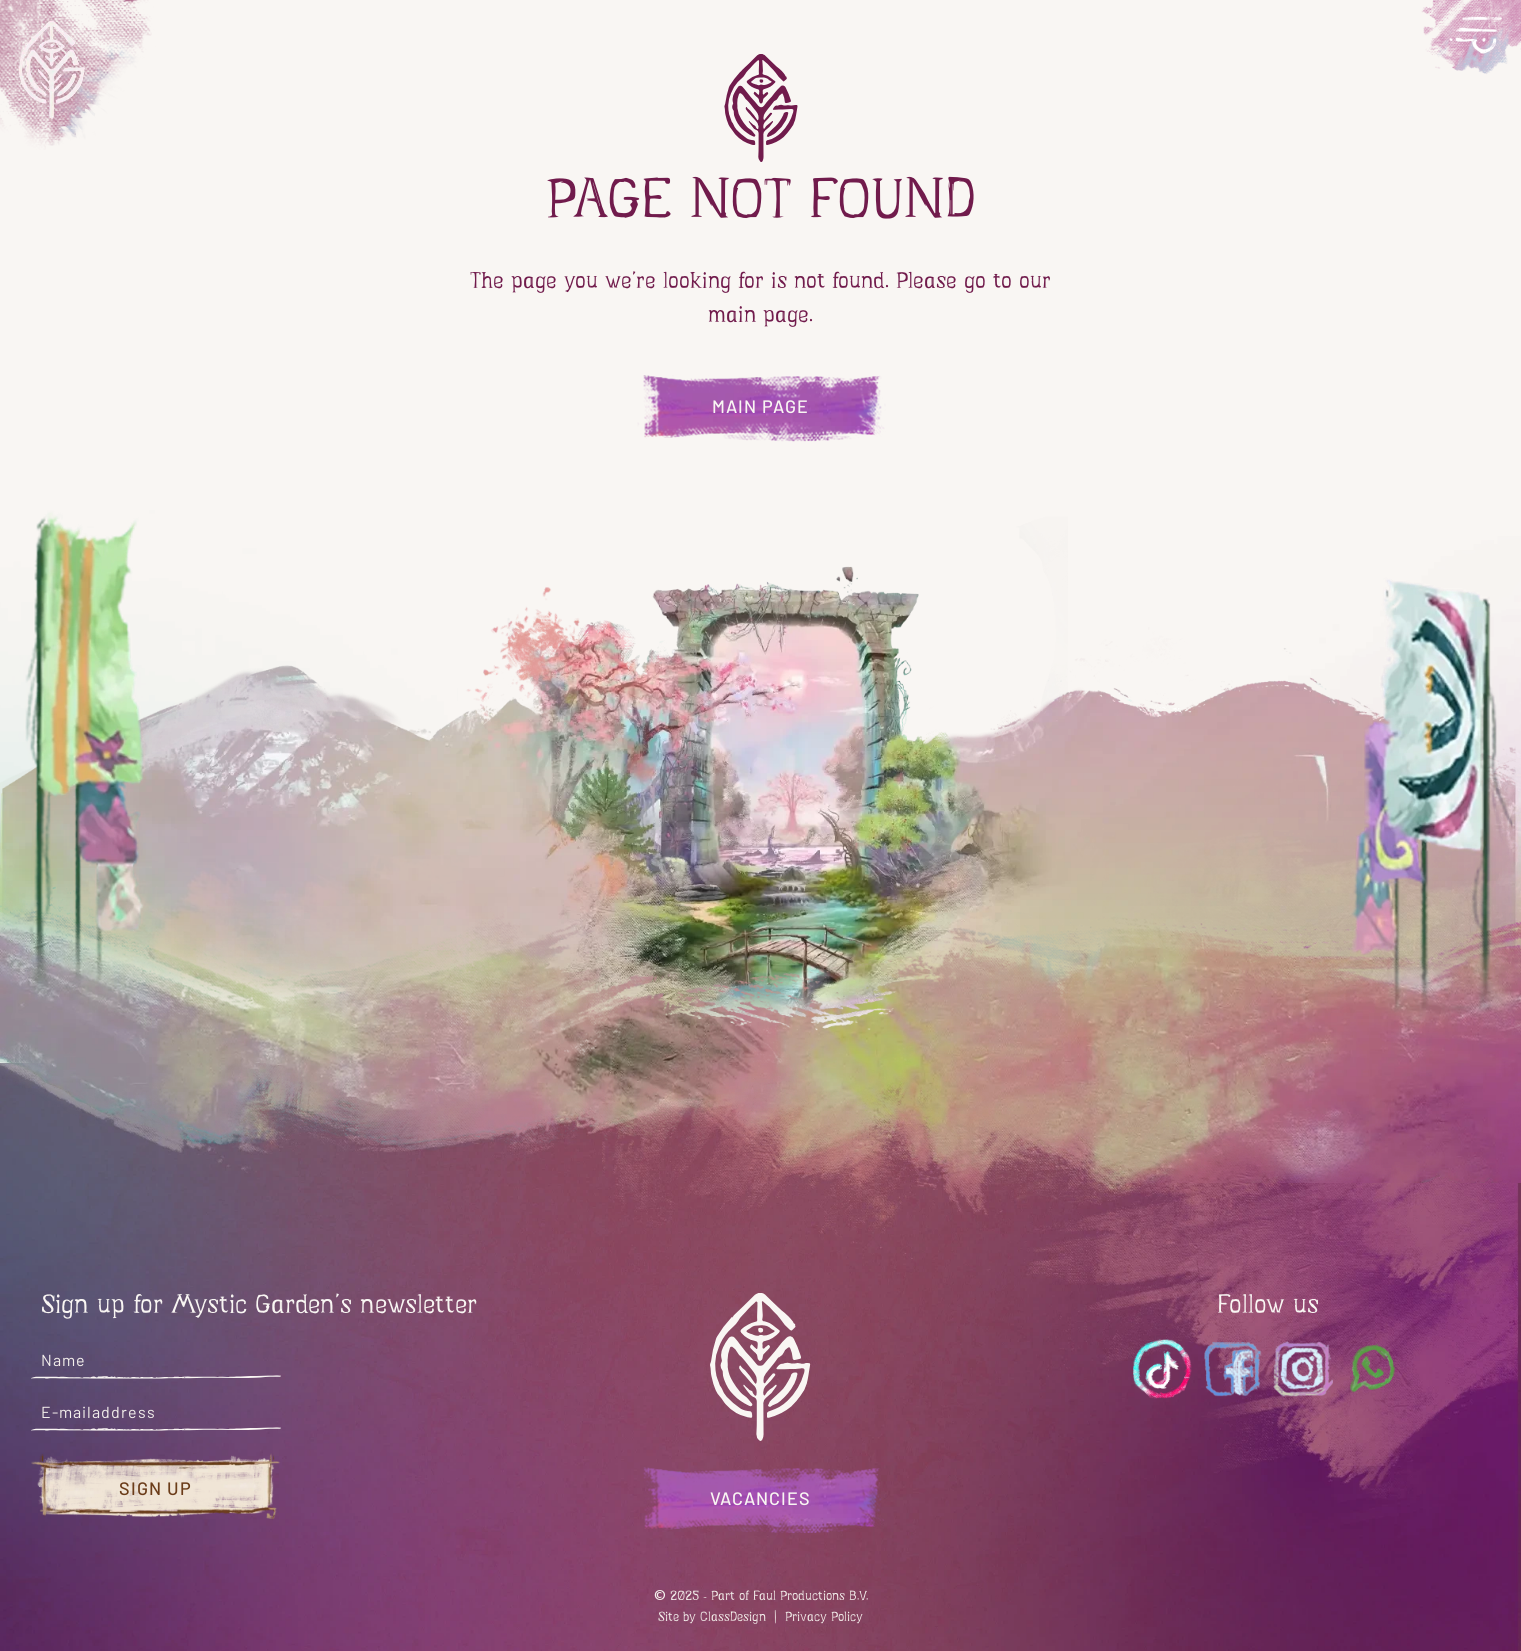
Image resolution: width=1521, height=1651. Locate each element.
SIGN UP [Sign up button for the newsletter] (155, 1488)
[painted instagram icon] (1303, 1369)
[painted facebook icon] (1233, 1369)
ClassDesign (733, 1616)
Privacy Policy (824, 1616)
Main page (760, 406)
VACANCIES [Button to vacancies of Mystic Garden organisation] (760, 1498)
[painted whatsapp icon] (1373, 1369)
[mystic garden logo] (78, 75)
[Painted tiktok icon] (1163, 1369)
